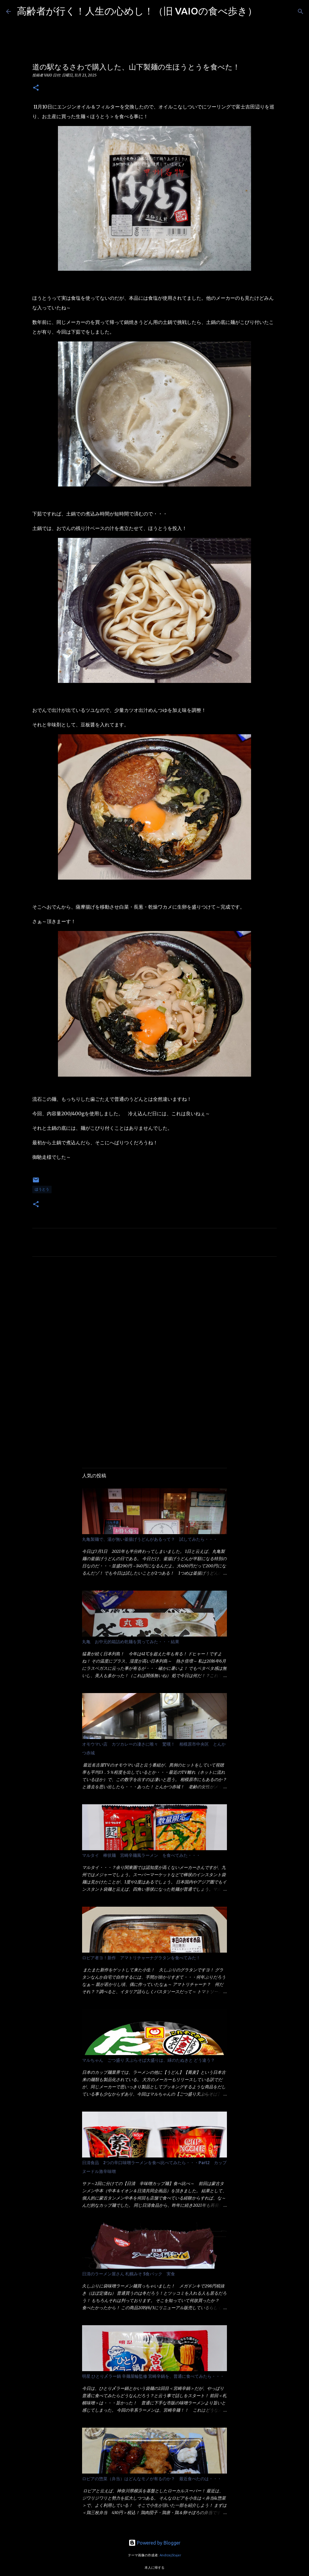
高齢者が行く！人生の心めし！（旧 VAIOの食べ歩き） (137, 10)
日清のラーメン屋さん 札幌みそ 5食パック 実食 (128, 2273)
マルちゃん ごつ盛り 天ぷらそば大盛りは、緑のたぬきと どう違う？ (148, 2060)
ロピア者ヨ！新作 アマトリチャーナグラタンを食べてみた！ (141, 1957)
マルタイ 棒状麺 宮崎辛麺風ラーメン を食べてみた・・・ (141, 1855)
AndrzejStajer (170, 2555)
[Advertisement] (154, 1317)
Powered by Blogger (154, 2542)
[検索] (265, 11)
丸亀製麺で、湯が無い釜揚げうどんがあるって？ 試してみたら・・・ (149, 1539)
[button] (36, 88)
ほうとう (42, 1189)
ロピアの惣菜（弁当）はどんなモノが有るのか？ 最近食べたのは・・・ (151, 2478)
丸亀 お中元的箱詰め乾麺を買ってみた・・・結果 (130, 1641)
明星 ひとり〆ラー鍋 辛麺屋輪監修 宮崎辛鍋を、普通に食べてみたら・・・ (153, 2376)
